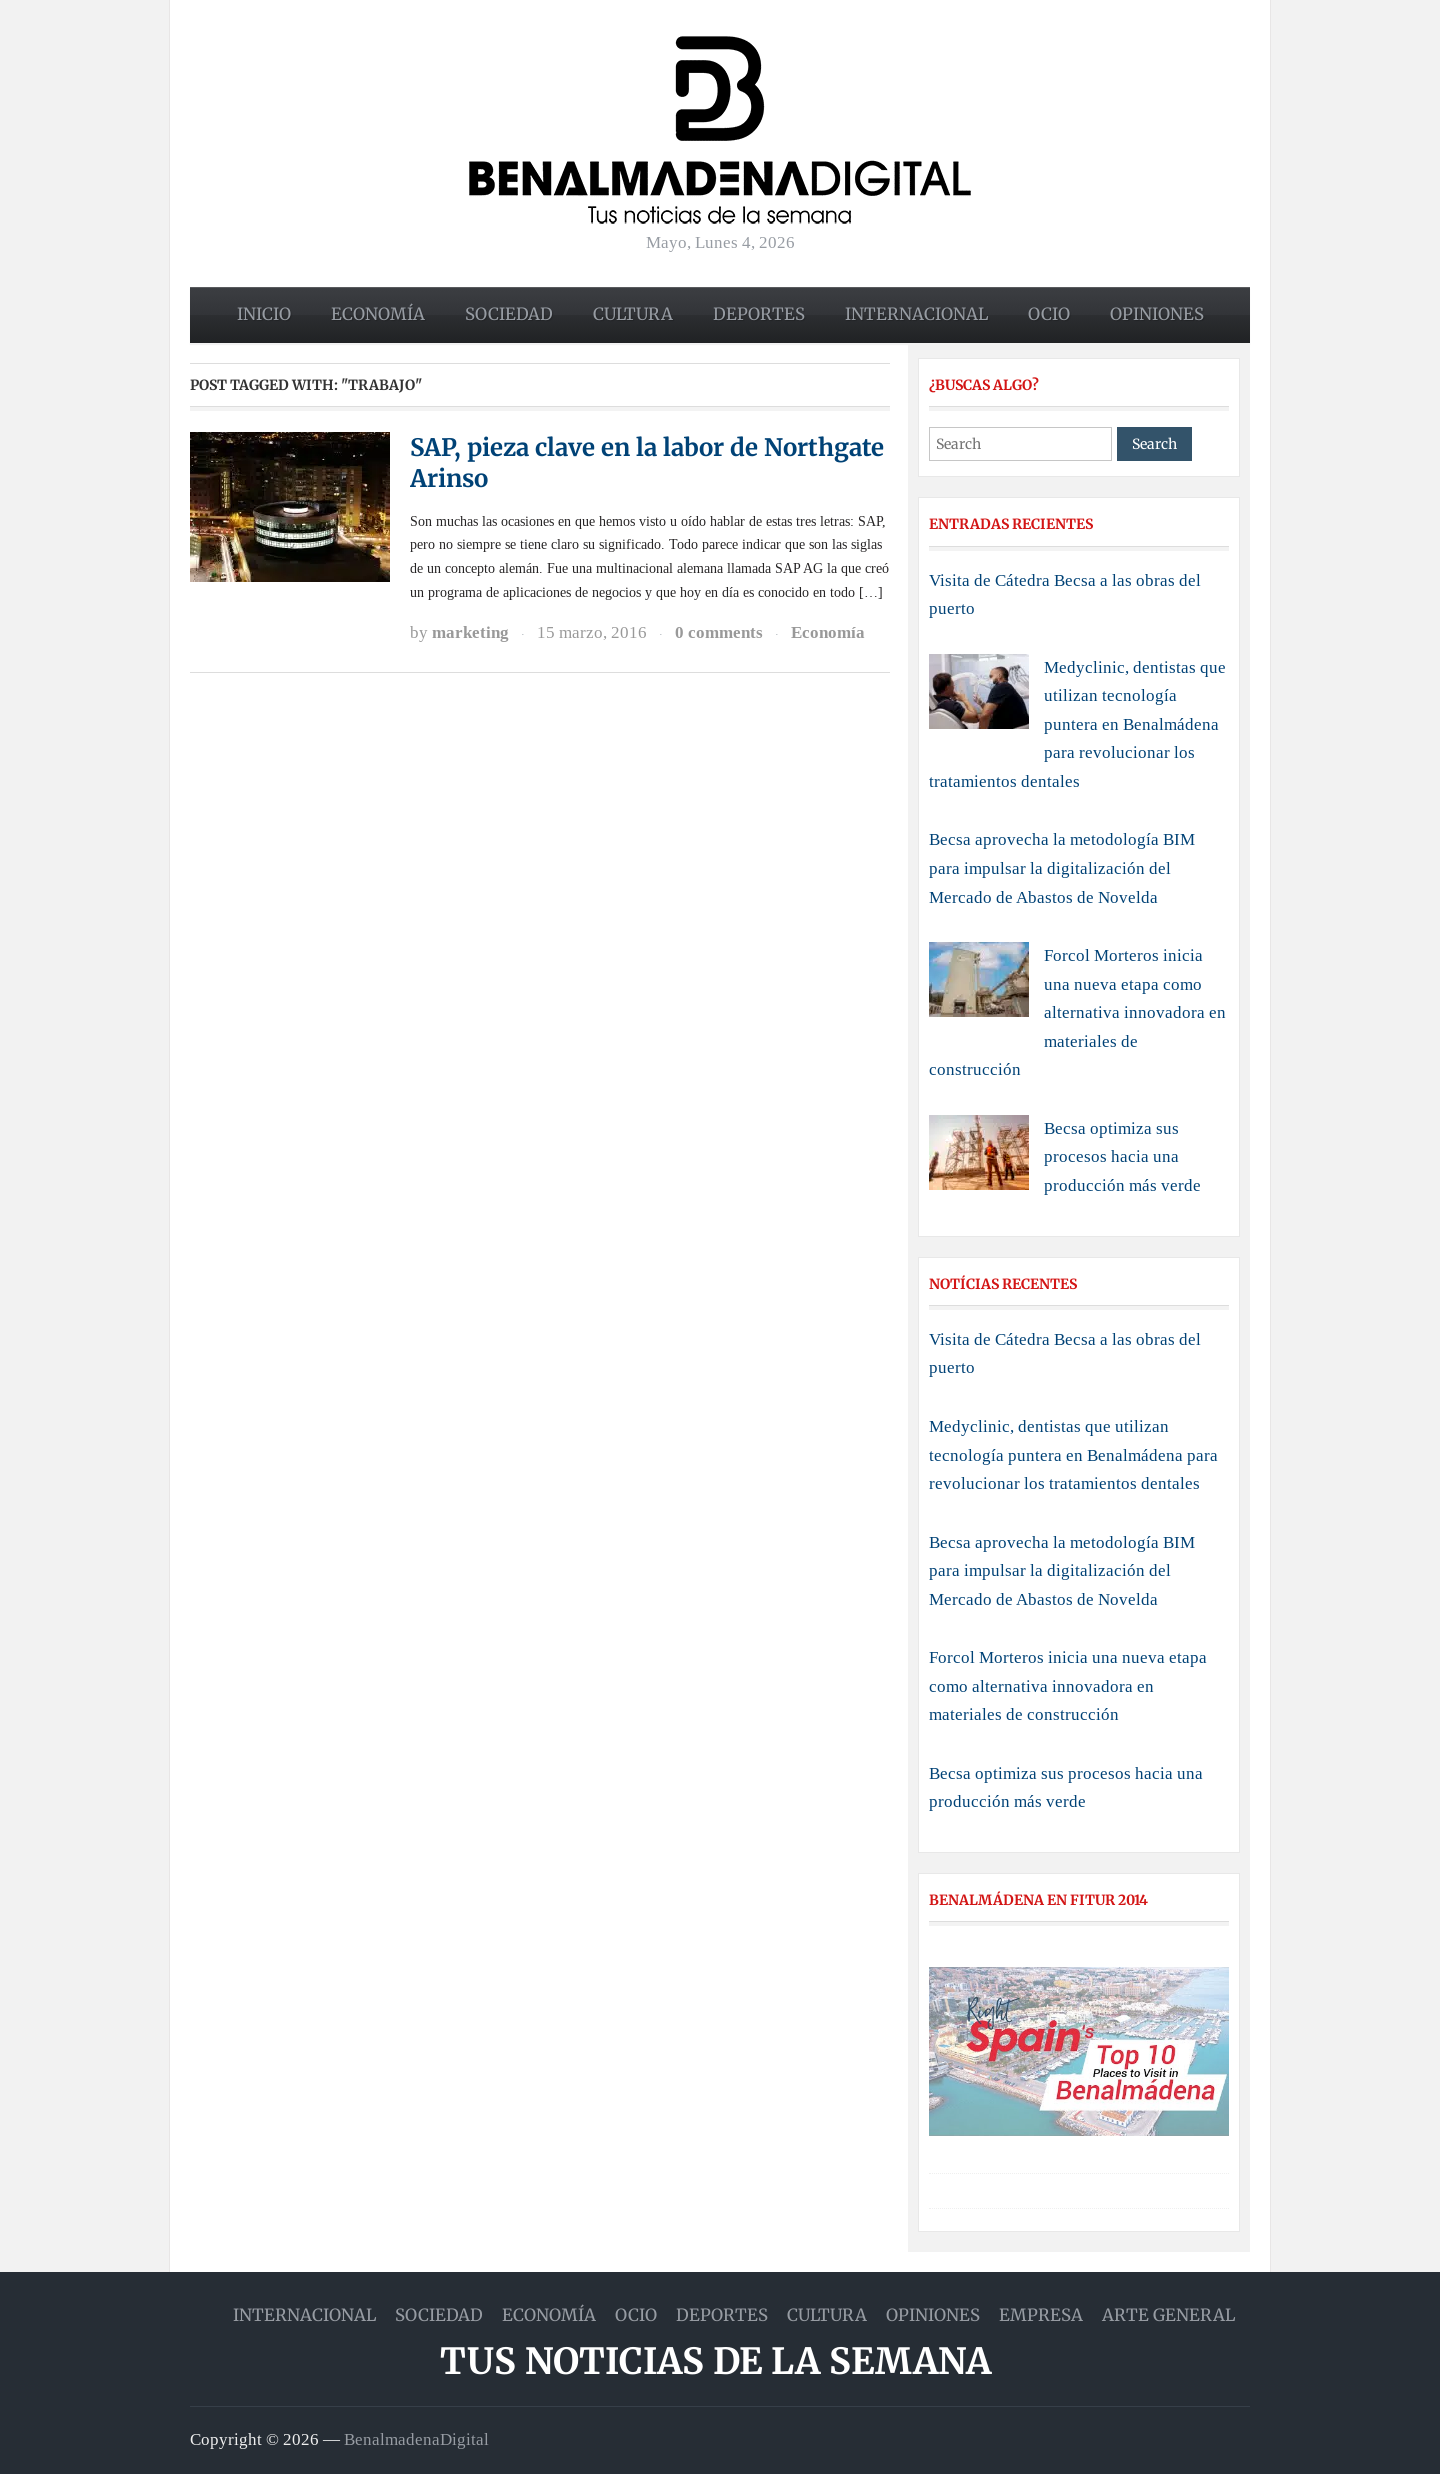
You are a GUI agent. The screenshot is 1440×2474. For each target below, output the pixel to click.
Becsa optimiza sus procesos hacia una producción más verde (1122, 1157)
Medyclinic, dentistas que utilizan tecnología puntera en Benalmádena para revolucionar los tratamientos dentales (1077, 724)
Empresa (1041, 2315)
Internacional (916, 314)
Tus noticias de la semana (715, 2361)
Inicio (264, 314)
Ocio (1049, 314)
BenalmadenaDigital (416, 2439)
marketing (470, 632)
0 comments (719, 632)
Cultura (633, 314)
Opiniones (1157, 314)
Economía (378, 314)
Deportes (759, 314)
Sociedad (509, 314)
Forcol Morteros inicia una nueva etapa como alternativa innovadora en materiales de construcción (1077, 1012)
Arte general (1168, 2315)
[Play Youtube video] (1079, 2051)
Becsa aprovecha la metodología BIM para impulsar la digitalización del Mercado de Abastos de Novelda (1062, 868)
